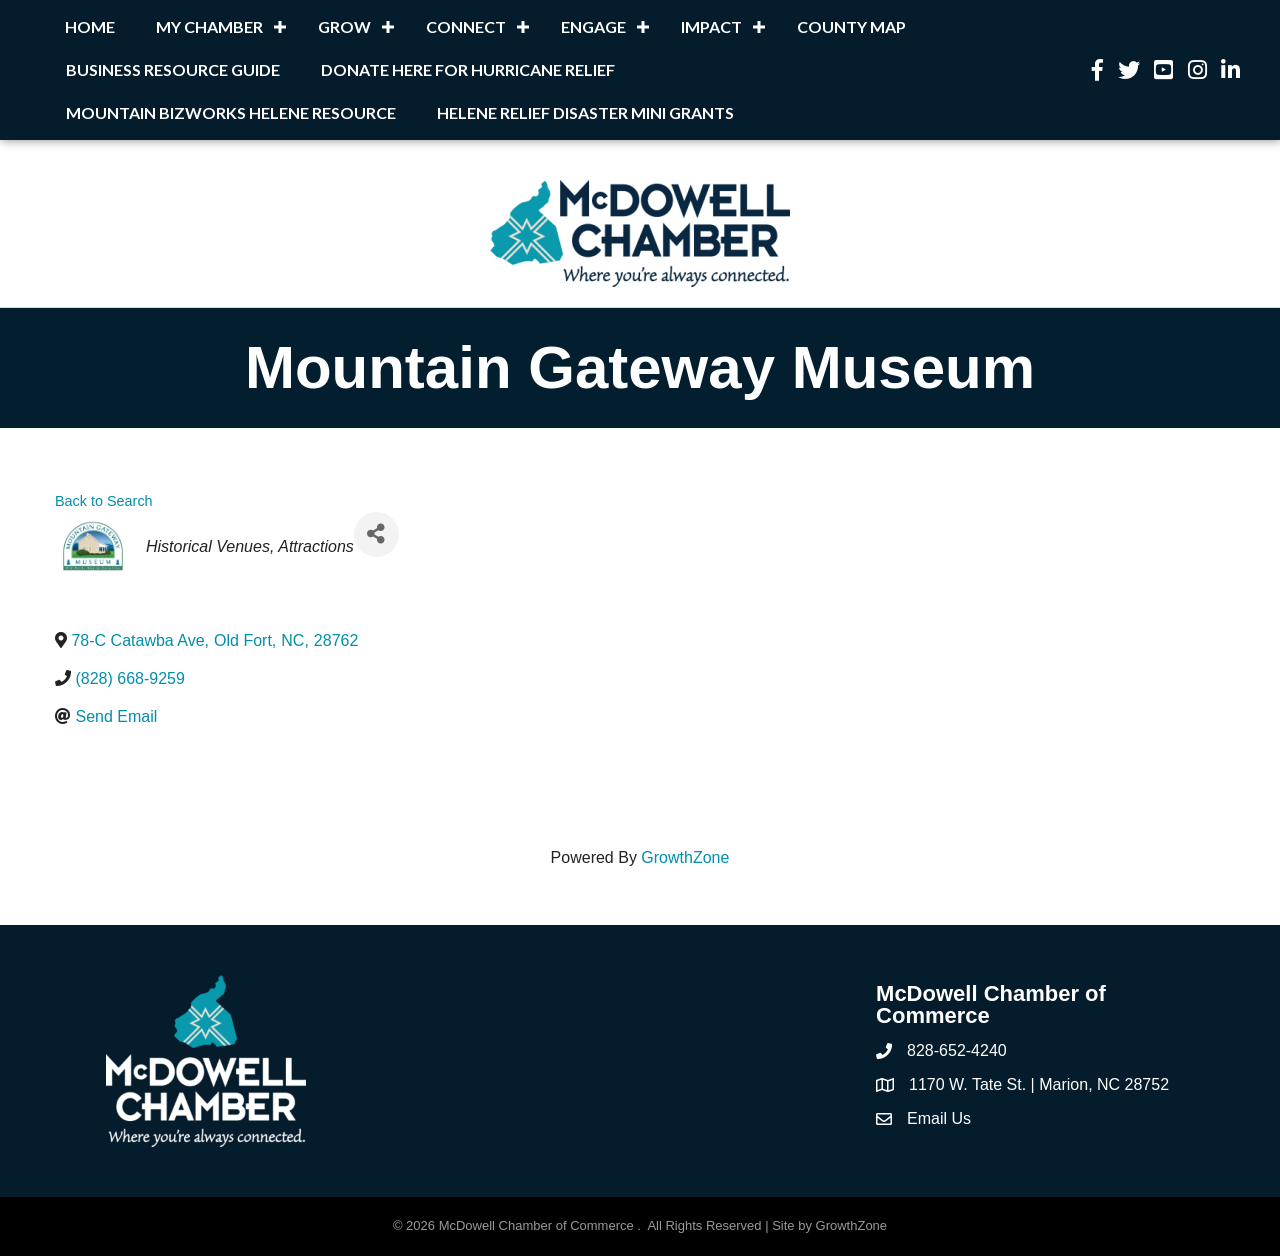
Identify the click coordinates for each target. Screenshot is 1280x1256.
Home (90, 26)
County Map (851, 26)
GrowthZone (685, 857)
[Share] (376, 534)
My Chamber (209, 26)
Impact (711, 26)
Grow (344, 26)
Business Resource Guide (173, 69)
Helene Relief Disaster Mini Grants (585, 112)
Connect (466, 26)
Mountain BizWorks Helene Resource (231, 112)
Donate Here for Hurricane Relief (468, 69)
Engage (593, 26)
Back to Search (104, 501)
